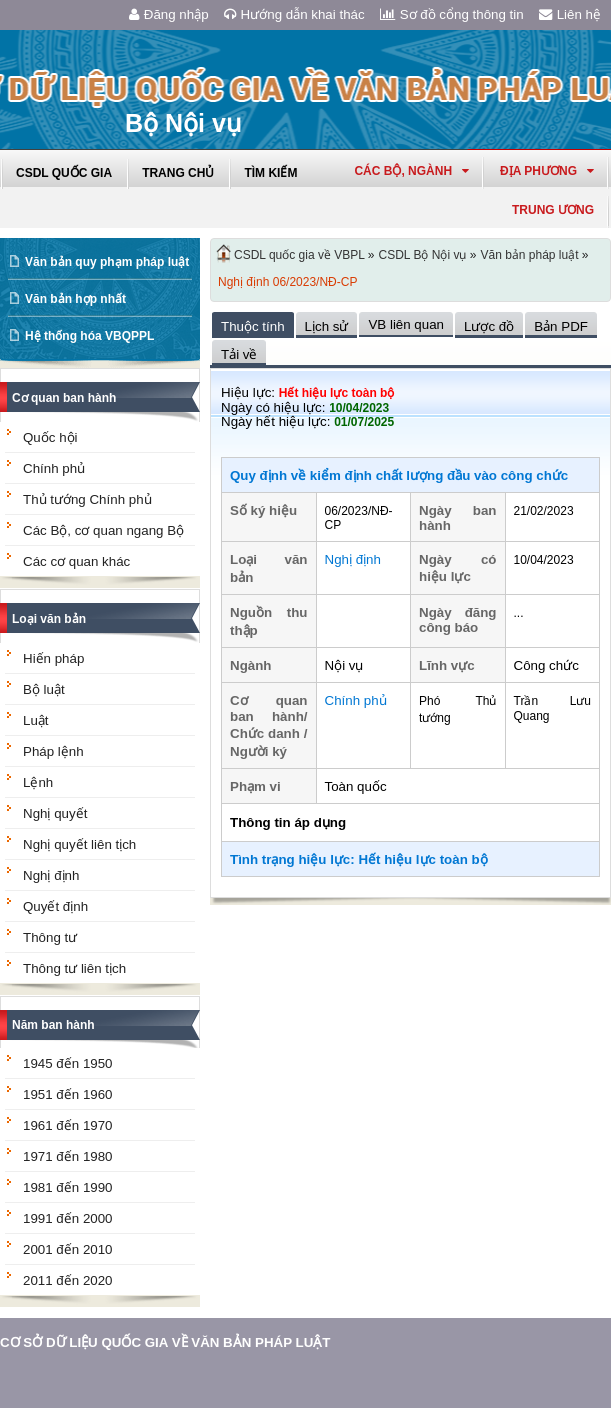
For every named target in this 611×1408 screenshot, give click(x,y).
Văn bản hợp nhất (75, 299)
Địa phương (547, 171)
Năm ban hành (53, 1025)
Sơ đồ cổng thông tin (452, 14)
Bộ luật (44, 689)
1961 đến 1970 (68, 1125)
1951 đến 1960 (68, 1094)
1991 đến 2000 (68, 1218)
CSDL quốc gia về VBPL (299, 255)
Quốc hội (50, 437)
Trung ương (553, 210)
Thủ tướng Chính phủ (87, 499)
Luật (36, 720)
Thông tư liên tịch (74, 968)
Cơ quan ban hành (64, 398)
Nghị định (51, 875)
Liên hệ (570, 14)
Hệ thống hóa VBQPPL (89, 336)
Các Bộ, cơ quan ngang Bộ (103, 530)
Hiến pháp (53, 658)
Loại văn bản (49, 619)
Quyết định (55, 906)
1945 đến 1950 (68, 1063)
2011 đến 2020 (68, 1280)
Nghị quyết (55, 813)
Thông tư (50, 937)
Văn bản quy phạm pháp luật (107, 262)
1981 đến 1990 (68, 1187)
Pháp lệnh (53, 751)
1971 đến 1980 (68, 1156)
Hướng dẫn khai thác (294, 14)
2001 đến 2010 (68, 1249)
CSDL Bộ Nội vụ (423, 255)
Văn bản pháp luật (529, 255)
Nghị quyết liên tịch (79, 844)
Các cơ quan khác (76, 561)
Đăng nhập (169, 14)
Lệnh (38, 782)
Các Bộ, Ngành (411, 171)
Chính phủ (54, 468)
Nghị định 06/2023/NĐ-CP (287, 282)
